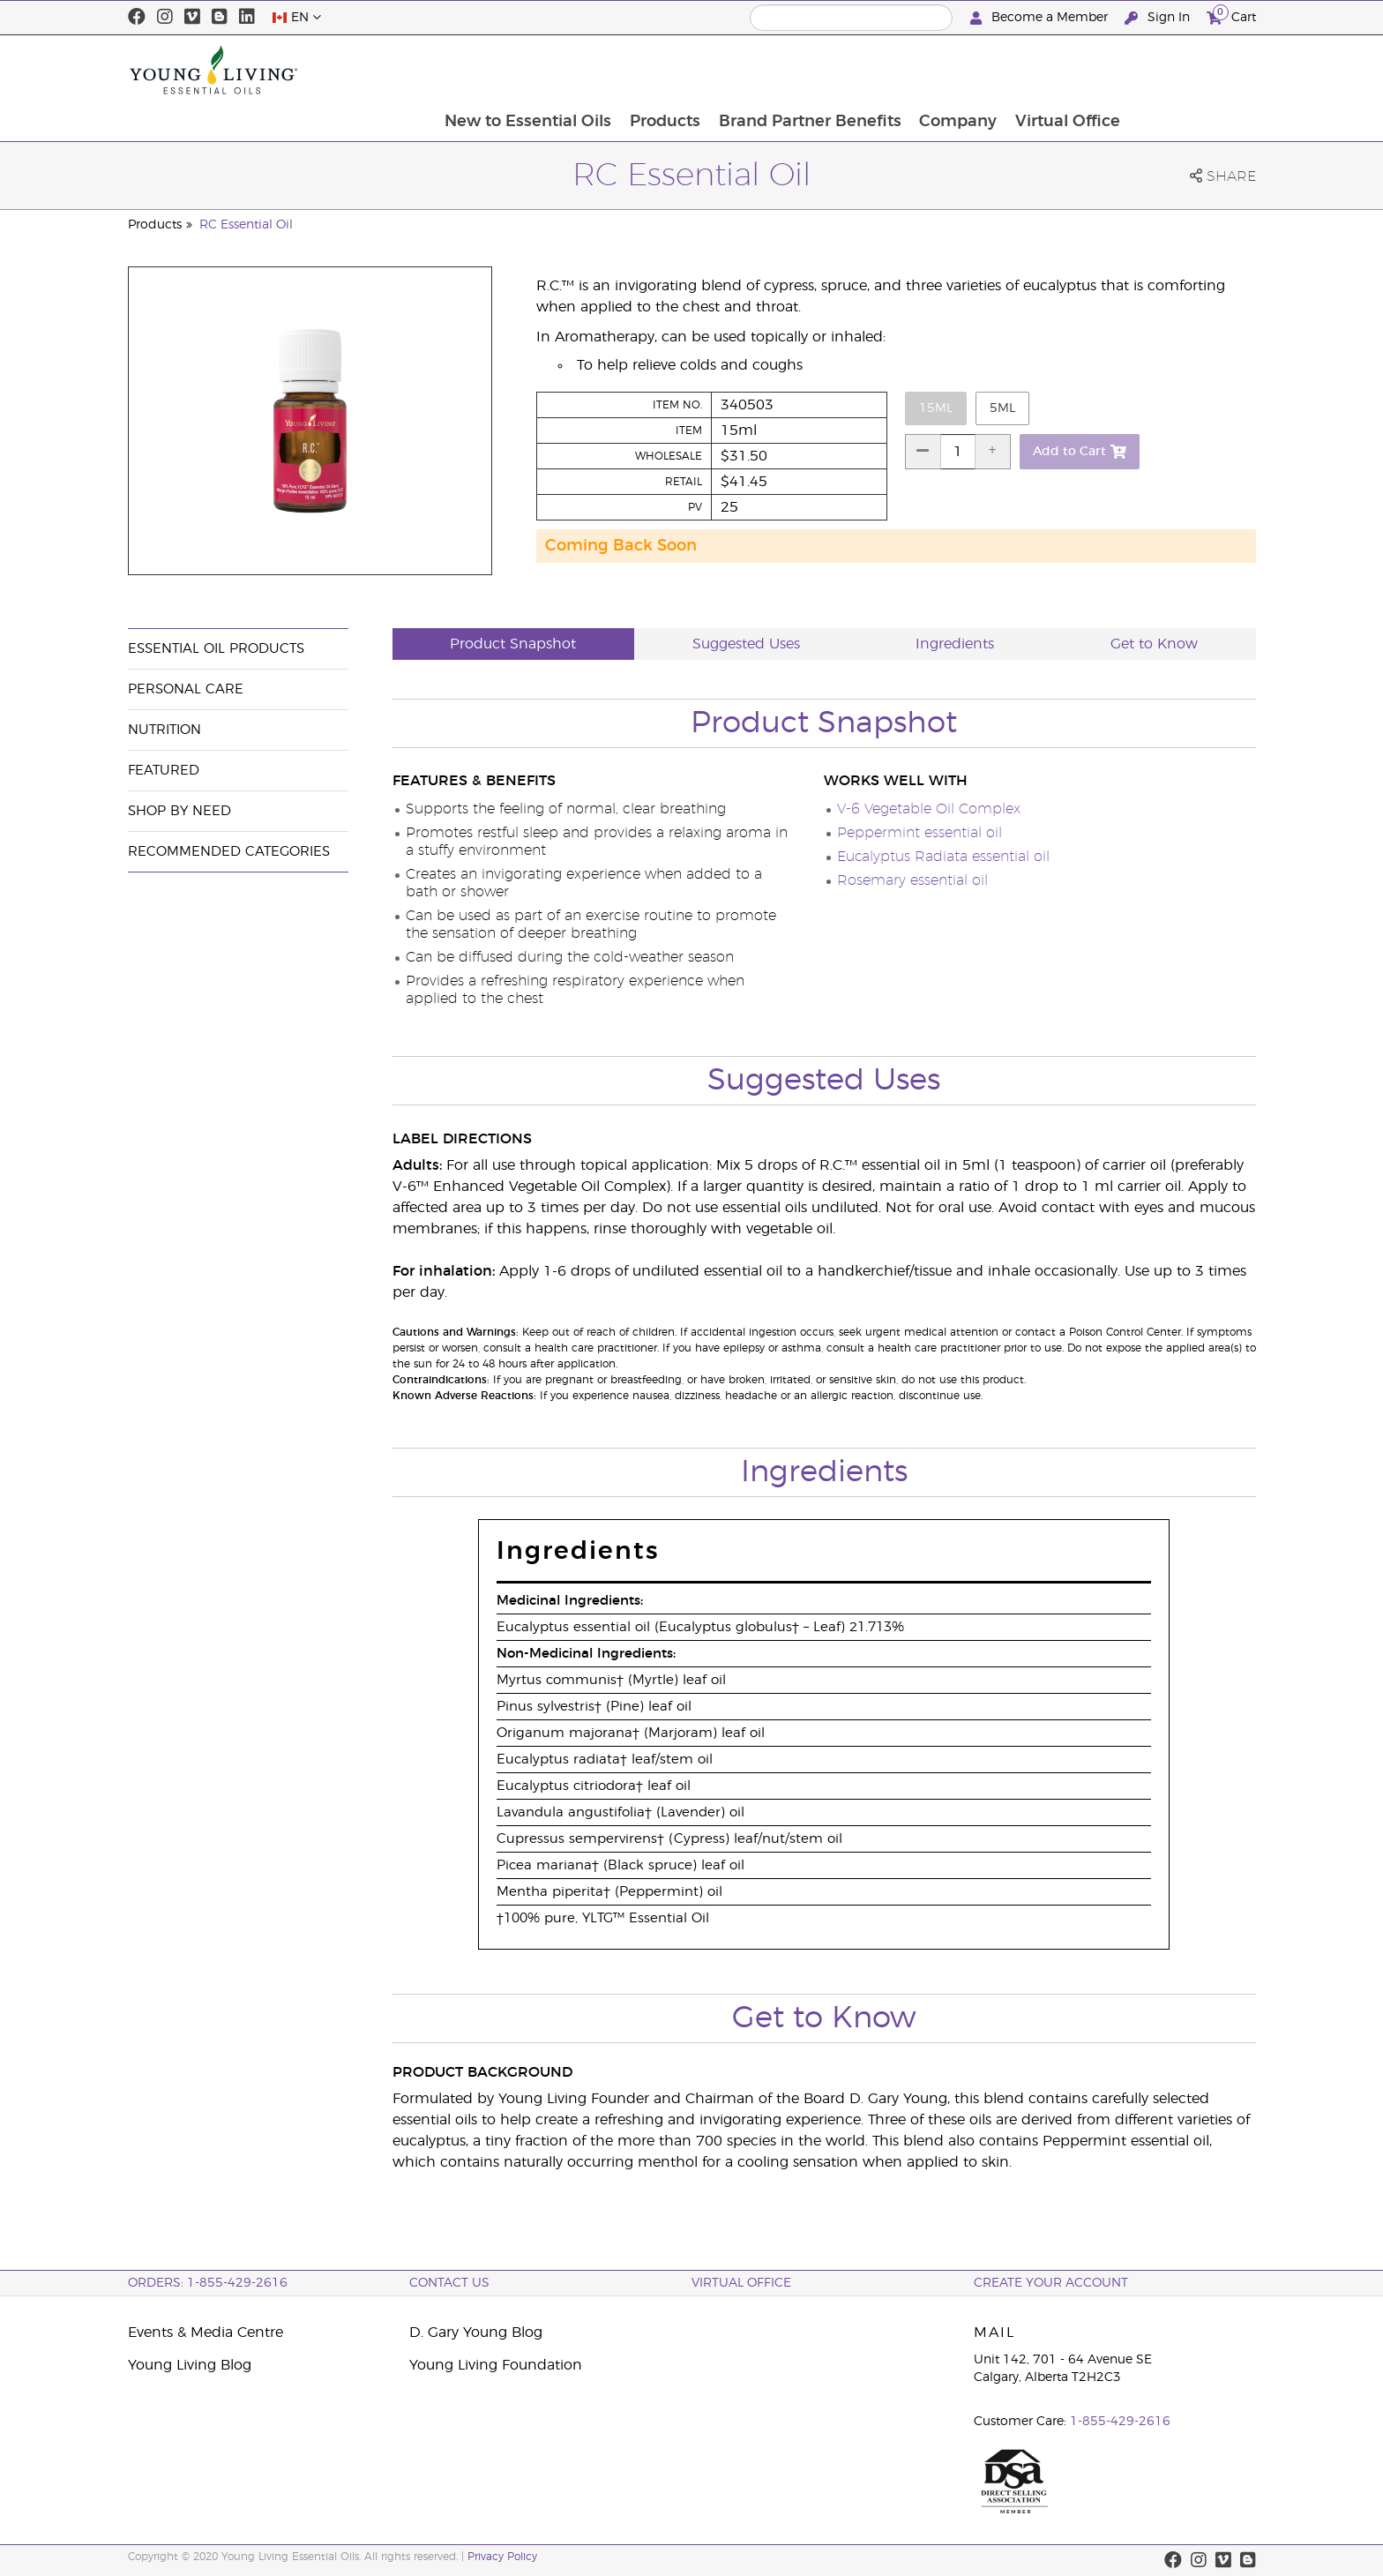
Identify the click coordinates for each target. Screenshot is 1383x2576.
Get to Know (1154, 644)
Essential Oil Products (216, 648)
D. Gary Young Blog (475, 2332)
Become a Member (1040, 18)
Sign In (1159, 18)
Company (1083, 70)
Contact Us (449, 2283)
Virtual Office (1193, 70)
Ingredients (955, 644)
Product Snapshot (513, 644)
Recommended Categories (229, 851)
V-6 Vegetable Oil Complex (928, 809)
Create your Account (1051, 2283)
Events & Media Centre (205, 2332)
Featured (163, 770)
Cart (1231, 15)
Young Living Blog (189, 2365)
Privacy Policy (502, 2556)
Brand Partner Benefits (933, 70)
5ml (1002, 408)
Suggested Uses (746, 644)
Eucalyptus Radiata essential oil (943, 857)
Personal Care (185, 689)
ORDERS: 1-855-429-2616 (208, 2283)
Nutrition (164, 730)
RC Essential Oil (246, 225)
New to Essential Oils (649, 70)
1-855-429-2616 (1120, 2421)
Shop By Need (179, 811)
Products (787, 70)
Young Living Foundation (495, 2365)
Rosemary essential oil (912, 880)
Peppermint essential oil (919, 833)
